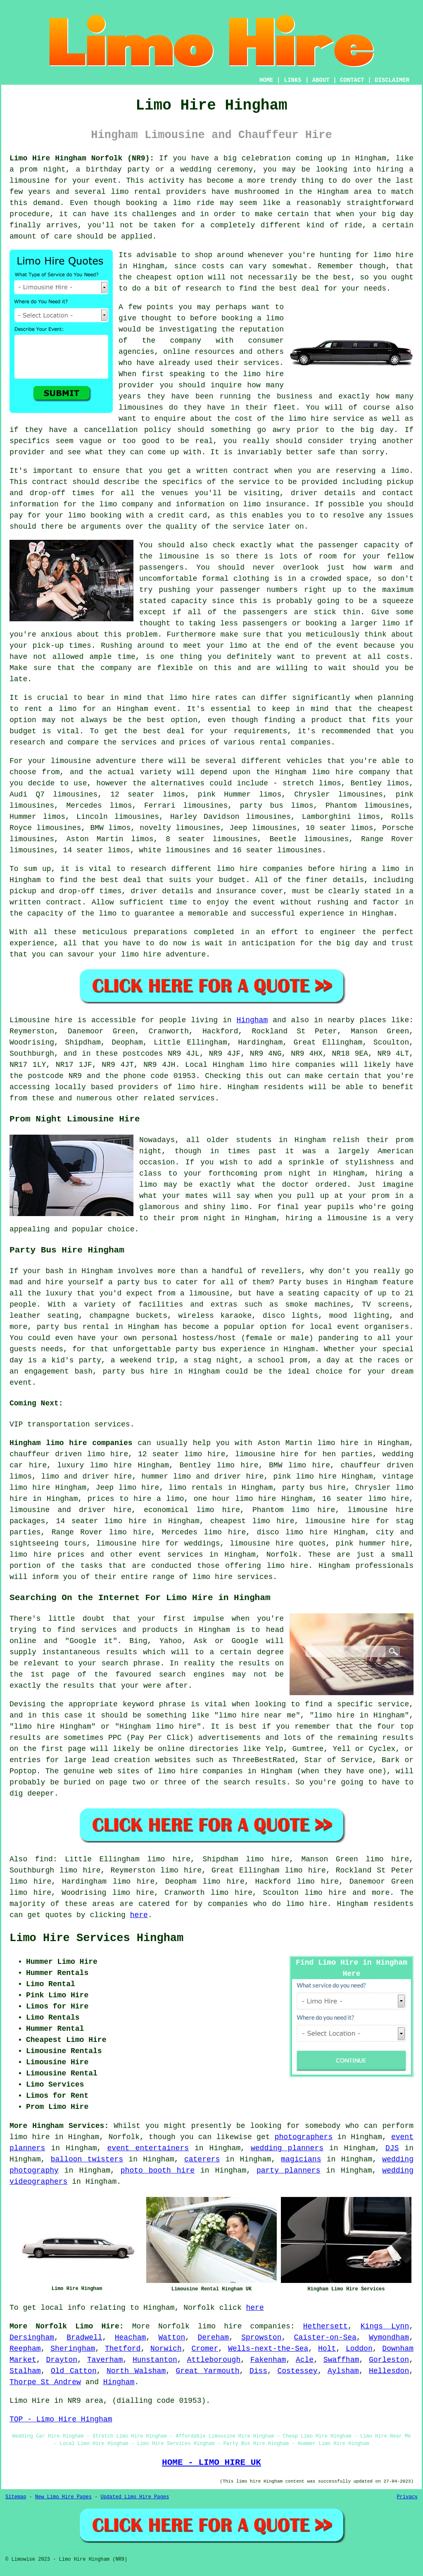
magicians (301, 2159)
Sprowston (261, 2337)
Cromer (204, 2349)
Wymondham (389, 2337)
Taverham (105, 2360)
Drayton (61, 2360)
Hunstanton (155, 2360)
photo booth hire (158, 2170)
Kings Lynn (385, 2326)
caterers (202, 2159)
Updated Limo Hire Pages (134, 2497)
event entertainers (148, 2148)
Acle (305, 2360)
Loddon (359, 2349)
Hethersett (325, 2326)
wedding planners (287, 2148)
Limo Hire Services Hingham (96, 1938)
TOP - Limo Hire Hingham (61, 2419)
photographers (304, 2137)
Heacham (130, 2337)
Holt (327, 2349)
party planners (288, 2170)
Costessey (297, 2371)
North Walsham (136, 2371)
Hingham (252, 1020)
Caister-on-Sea (325, 2337)
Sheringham (72, 2349)
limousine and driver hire (70, 1510)
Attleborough (214, 2360)
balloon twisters (87, 2159)
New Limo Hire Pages (63, 2497)
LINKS (292, 80)
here (139, 1915)
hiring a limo (369, 869)
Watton (172, 2337)
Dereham (213, 2337)
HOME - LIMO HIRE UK (211, 2462)
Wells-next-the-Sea (268, 2349)
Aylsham (343, 2371)
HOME (266, 80)
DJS (392, 2148)
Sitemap (15, 2497)
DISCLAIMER (392, 80)
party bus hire (314, 1488)
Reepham (25, 2349)
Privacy (407, 2497)
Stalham (25, 2371)
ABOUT (321, 80)
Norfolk (282, 1554)
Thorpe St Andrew (45, 2382)
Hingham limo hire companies (71, 1443)
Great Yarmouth (208, 2371)
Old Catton (74, 2371)
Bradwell (84, 2337)
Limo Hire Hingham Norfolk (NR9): (82, 158)
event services (171, 1554)
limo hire (393, 255)
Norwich (166, 2349)
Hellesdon (389, 2371)
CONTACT (352, 80)
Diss (258, 2371)
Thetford (122, 2349)
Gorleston (389, 2360)
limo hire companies (244, 2326)
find (44, 1859)
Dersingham (32, 2337)
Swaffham (341, 2360)
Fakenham (268, 2360)
